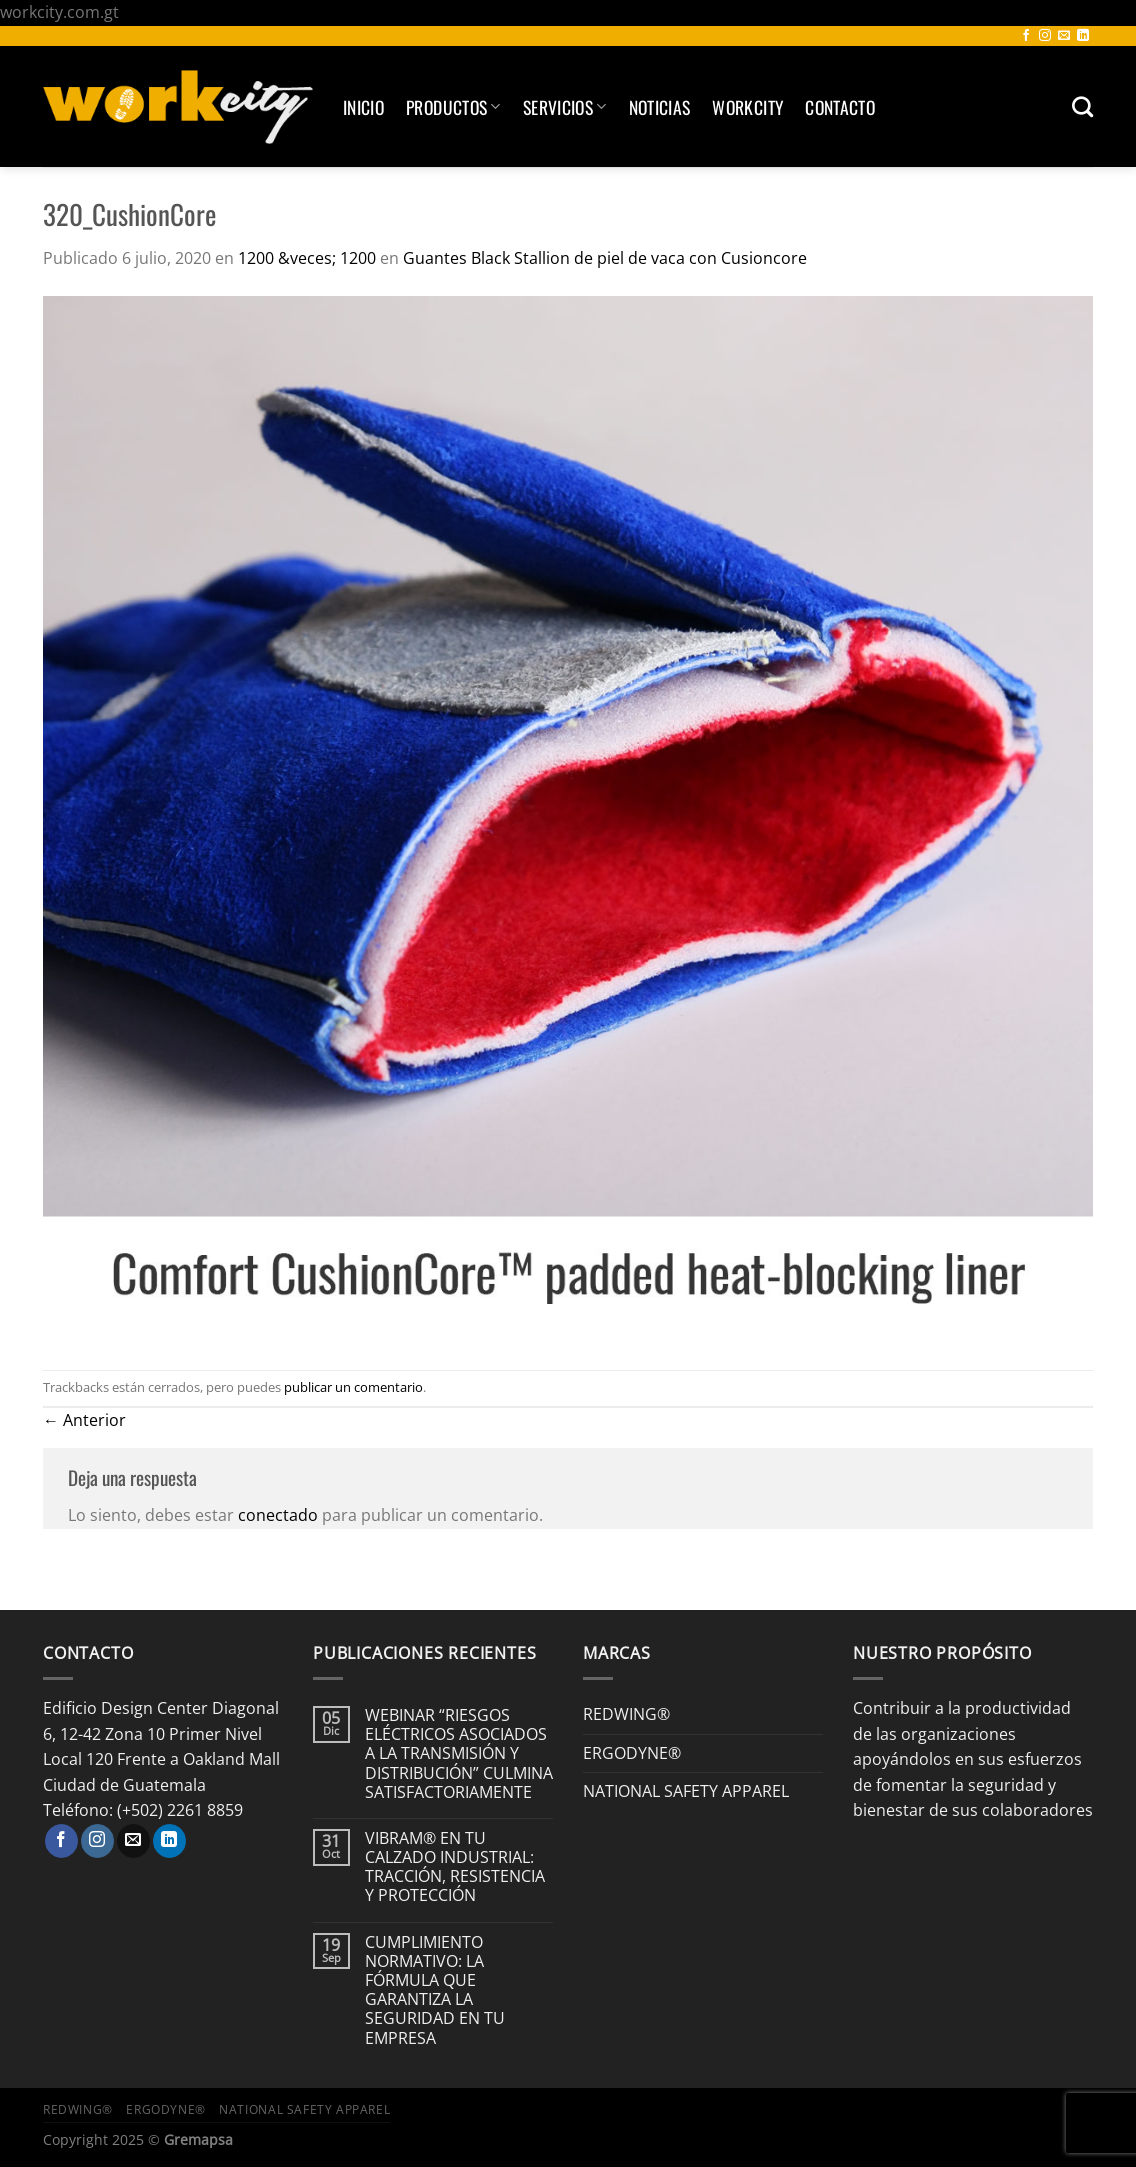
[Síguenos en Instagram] (1045, 36)
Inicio (363, 107)
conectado (278, 1515)
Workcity (747, 107)
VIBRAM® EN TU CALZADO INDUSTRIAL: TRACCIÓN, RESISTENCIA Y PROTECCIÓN (455, 1867)
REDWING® (626, 1714)
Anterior (84, 1420)
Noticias (660, 107)
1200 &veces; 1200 (307, 258)
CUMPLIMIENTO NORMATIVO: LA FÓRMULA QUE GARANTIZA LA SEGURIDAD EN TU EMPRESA (435, 1990)
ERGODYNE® (632, 1753)
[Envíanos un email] (1064, 36)
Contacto (840, 107)
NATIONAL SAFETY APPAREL (686, 1791)
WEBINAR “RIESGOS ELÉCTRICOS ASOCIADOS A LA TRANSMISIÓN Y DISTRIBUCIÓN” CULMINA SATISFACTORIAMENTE (459, 1754)
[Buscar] (1082, 106)
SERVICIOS (565, 107)
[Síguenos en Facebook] (1026, 36)
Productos (453, 107)
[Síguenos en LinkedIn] (1083, 36)
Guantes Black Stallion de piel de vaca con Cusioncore (605, 258)
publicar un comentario (353, 1387)
